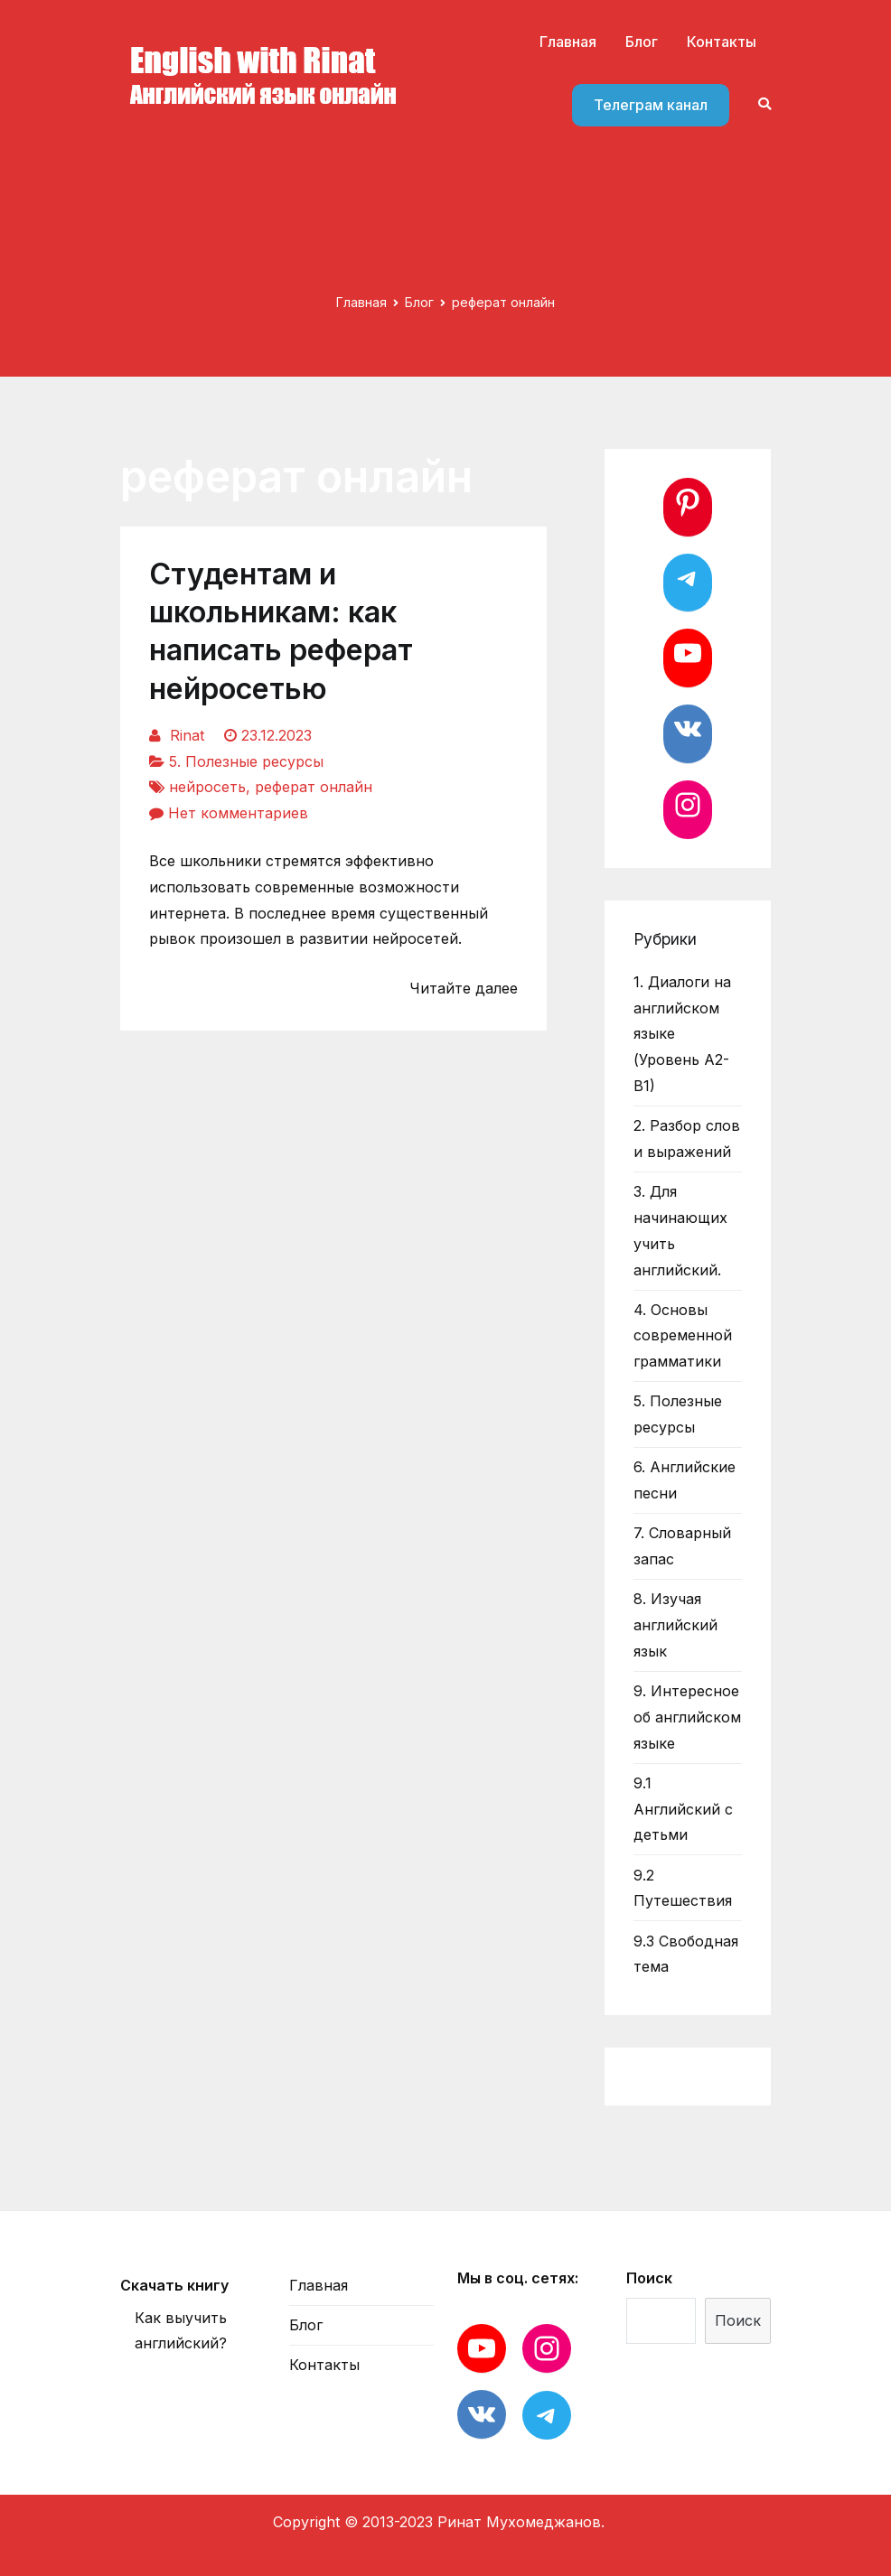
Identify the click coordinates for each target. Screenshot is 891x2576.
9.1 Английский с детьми (683, 1809)
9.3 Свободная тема (685, 1954)
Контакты (721, 42)
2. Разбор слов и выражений (686, 1138)
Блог (641, 42)
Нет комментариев (238, 813)
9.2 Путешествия (682, 1888)
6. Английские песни (684, 1480)
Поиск (649, 2278)
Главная (567, 42)
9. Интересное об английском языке (687, 1717)
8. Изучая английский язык (675, 1625)
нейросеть (207, 787)
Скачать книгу (174, 2285)
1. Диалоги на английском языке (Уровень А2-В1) (682, 1034)
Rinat (187, 735)
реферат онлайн (313, 787)
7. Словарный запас (682, 1546)
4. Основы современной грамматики (682, 1336)
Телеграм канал (651, 105)
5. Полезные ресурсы (246, 761)
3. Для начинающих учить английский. (680, 1230)
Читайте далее (463, 988)
